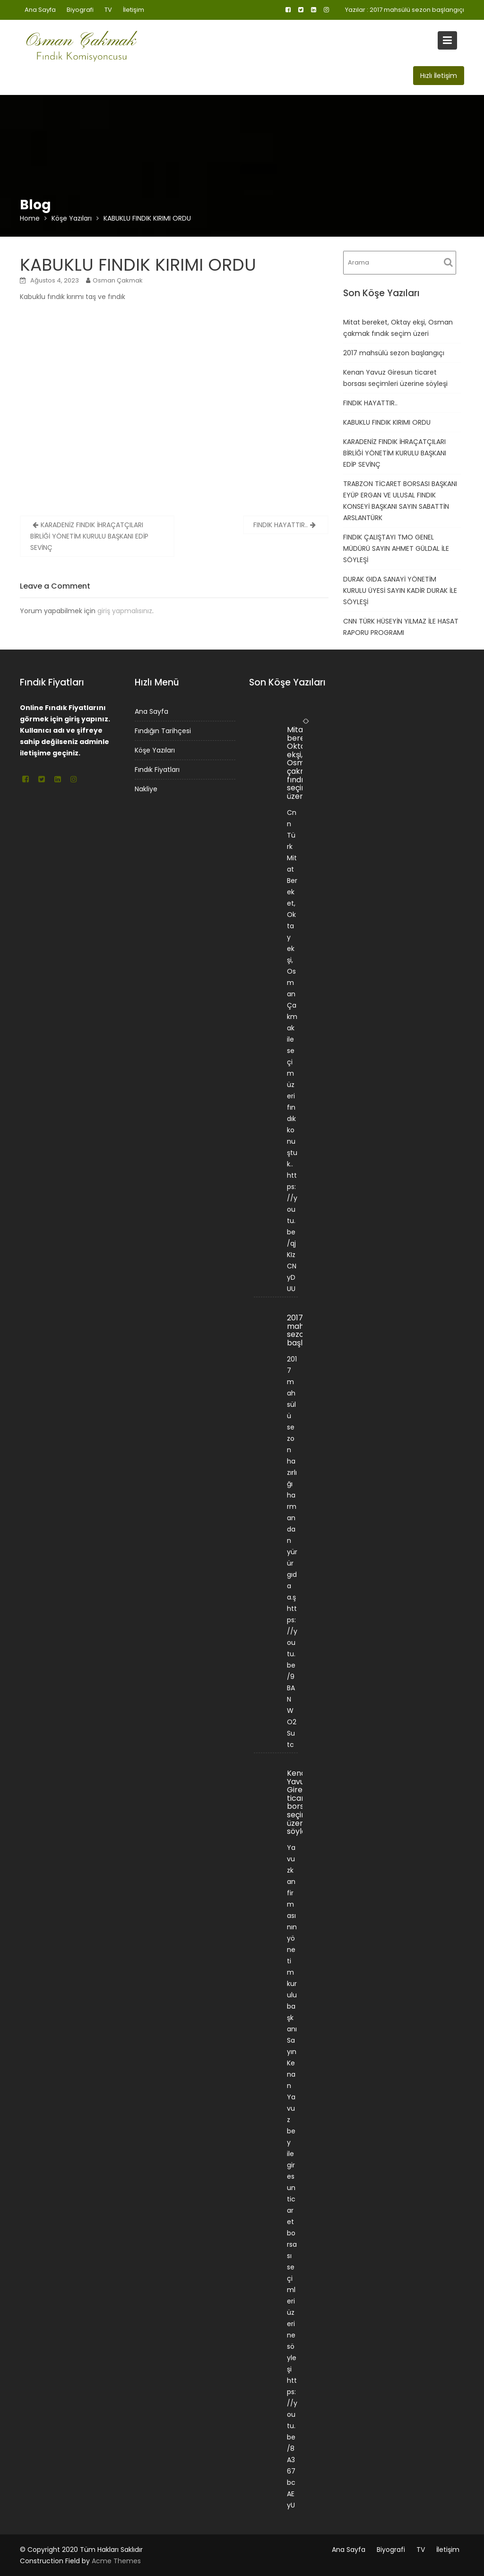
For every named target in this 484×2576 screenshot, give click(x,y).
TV (108, 9)
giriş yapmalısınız (124, 611)
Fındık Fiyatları (157, 768)
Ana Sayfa (40, 9)
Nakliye (146, 788)
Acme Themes (116, 2561)
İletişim (133, 9)
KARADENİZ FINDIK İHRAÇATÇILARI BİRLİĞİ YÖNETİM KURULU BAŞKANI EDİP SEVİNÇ (89, 536)
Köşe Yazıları (155, 749)
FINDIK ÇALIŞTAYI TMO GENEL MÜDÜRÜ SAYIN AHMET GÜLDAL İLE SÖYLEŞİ (396, 548)
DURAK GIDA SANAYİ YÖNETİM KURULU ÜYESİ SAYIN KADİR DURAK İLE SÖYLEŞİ (400, 590)
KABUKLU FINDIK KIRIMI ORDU (387, 422)
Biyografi (80, 9)
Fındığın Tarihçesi (162, 731)
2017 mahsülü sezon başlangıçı (417, 9)
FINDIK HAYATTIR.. (280, 525)
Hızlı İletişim (438, 75)
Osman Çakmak (118, 280)
